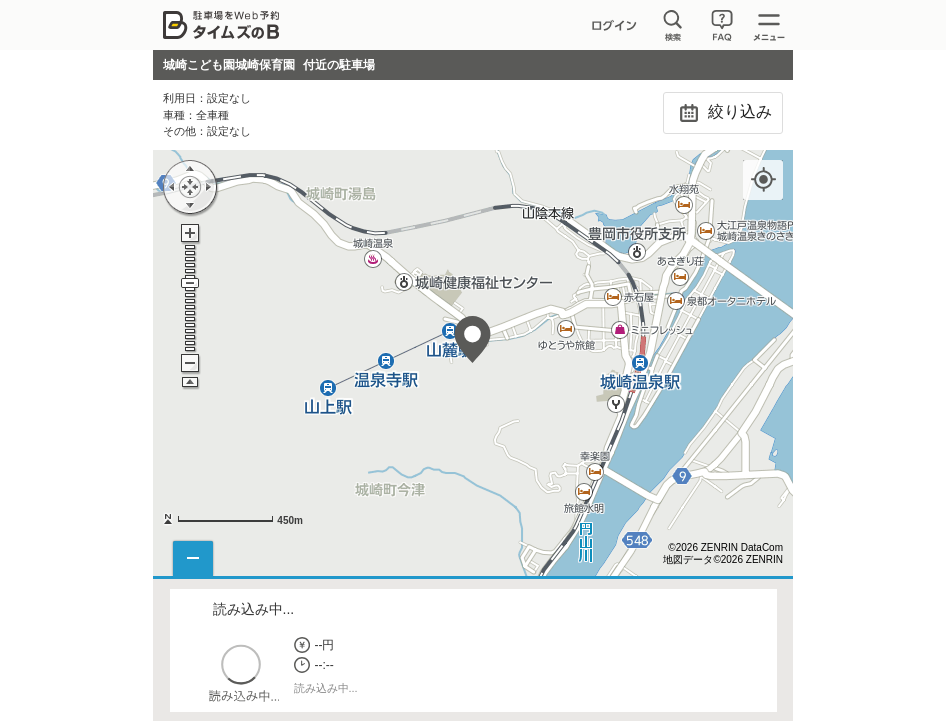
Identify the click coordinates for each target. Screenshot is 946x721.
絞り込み (722, 113)
